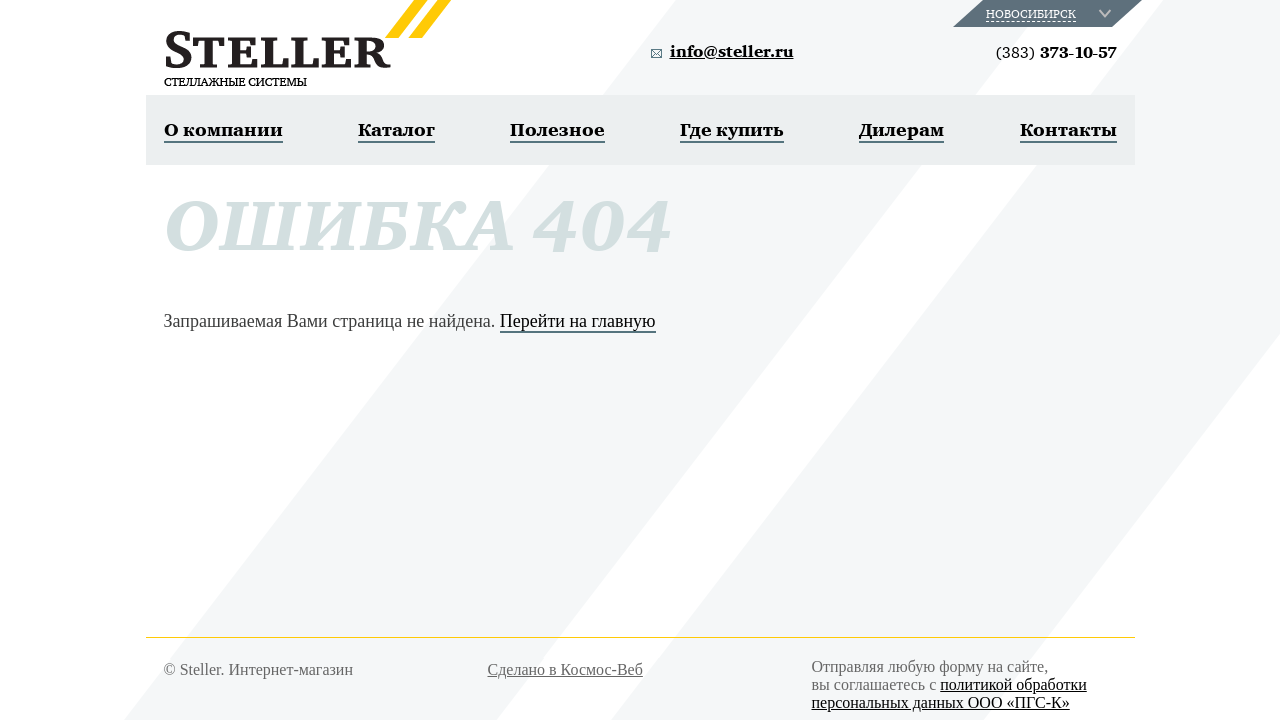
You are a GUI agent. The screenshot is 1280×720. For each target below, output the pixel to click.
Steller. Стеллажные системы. (307, 43)
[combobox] (1050, 13)
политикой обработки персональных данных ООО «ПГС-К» (949, 693)
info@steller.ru (732, 52)
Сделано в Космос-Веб (565, 669)
